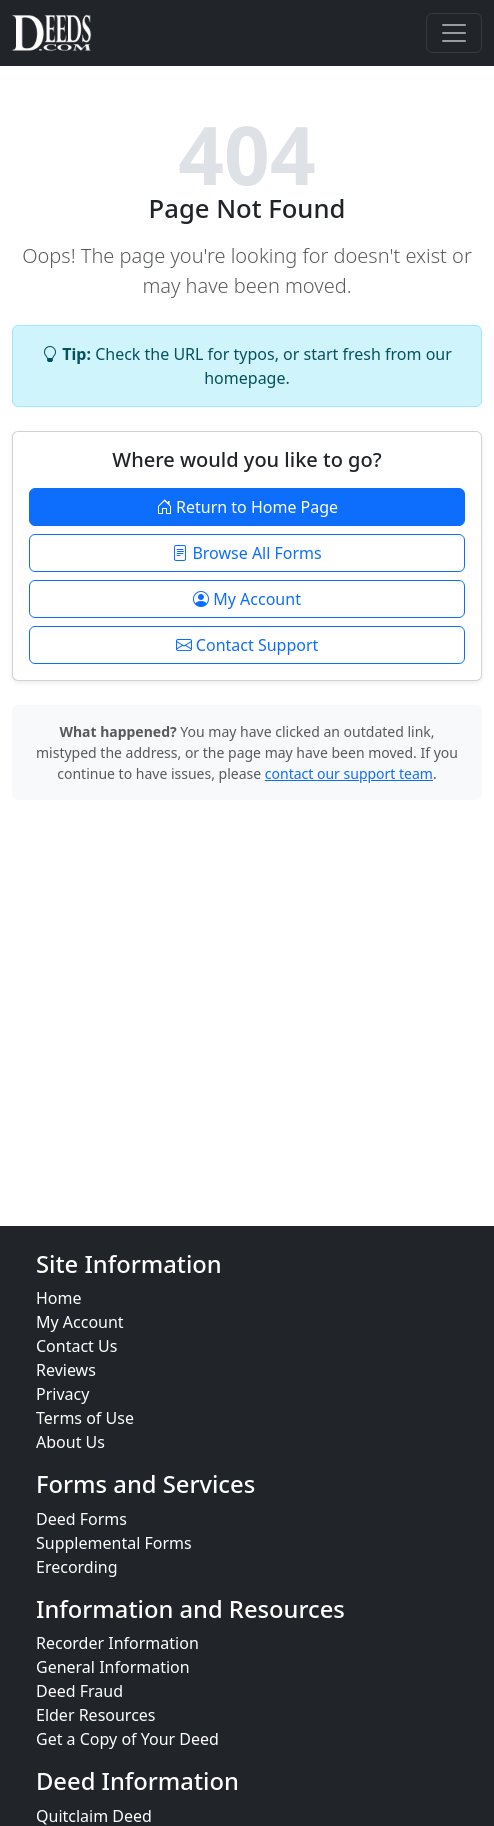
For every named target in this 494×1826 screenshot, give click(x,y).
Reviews (66, 1370)
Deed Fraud (79, 1691)
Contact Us (76, 1346)
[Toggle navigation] (454, 33)
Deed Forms (81, 1519)
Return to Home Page (247, 507)
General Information (113, 1667)
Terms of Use (85, 1418)
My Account (247, 599)
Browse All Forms (247, 553)
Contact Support (247, 645)
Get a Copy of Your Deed (127, 1739)
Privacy (62, 1394)
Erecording (77, 1567)
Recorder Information (117, 1643)
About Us (70, 1442)
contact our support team (349, 773)
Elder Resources (96, 1715)
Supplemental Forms (114, 1543)
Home (59, 1298)
